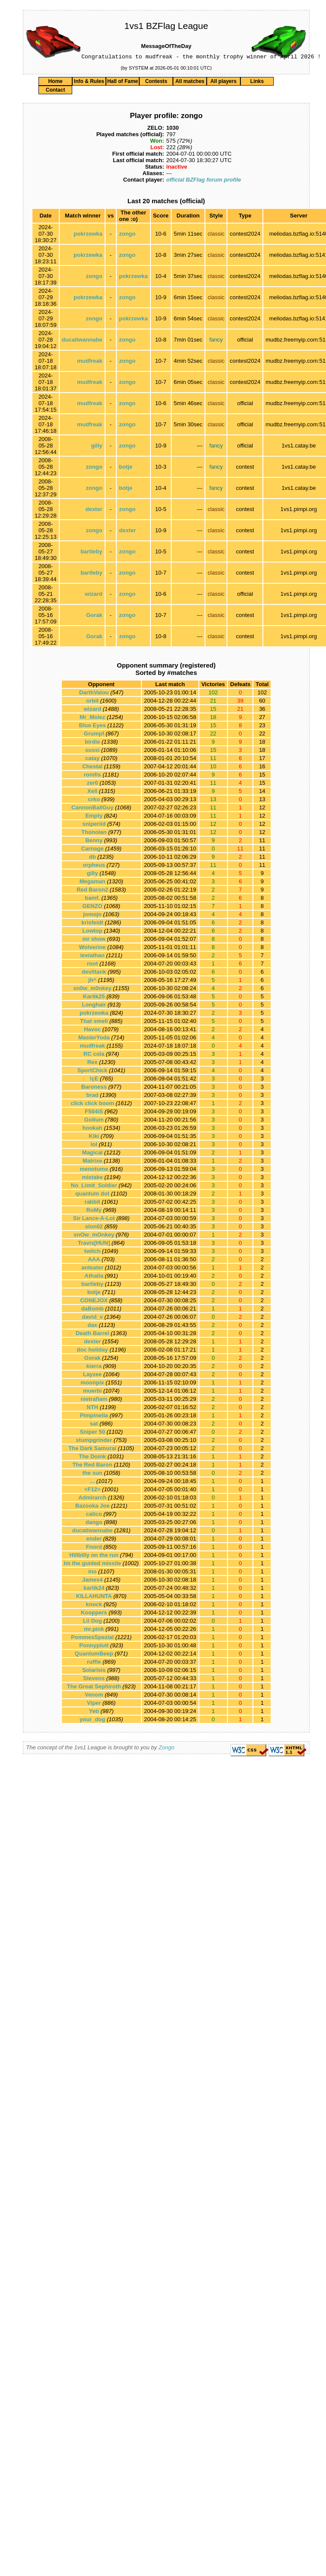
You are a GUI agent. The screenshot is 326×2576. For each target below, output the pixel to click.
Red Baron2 (92, 891)
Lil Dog (92, 1622)
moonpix (92, 1384)
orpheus (94, 866)
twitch (92, 1252)
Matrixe (92, 1162)
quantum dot (92, 1195)
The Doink (92, 1457)
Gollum (94, 1121)
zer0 (92, 784)
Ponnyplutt (94, 1646)
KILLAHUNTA (94, 1597)
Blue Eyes (92, 726)
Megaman (92, 882)
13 (262, 800)
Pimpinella (94, 1416)
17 (262, 759)
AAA (94, 1260)
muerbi (92, 1392)
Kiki (94, 1137)
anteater (92, 1269)
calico (94, 1515)
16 (262, 767)
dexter (94, 510)
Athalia (94, 1277)
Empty (93, 817)
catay (92, 759)
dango (94, 1523)
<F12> (92, 1490)
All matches (189, 83)
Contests (156, 83)
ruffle (94, 1663)
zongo (127, 235)
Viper (94, 1704)
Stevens (94, 1679)
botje (125, 468)
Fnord (94, 1548)
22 (262, 735)
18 (262, 743)
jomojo (92, 915)
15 (262, 776)
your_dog (92, 1720)
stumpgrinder (94, 1441)
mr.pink (94, 1630)
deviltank (94, 973)
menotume (94, 1170)
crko (94, 800)
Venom (94, 1696)
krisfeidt (92, 923)
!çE (93, 1080)
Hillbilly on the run (94, 1556)
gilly (96, 447)
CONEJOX (94, 1301)
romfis (92, 776)
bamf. (92, 899)
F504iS (94, 1112)
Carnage (92, 850)
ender (94, 1540)
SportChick (92, 1071)
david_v (92, 1318)
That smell (94, 1022)
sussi (92, 751)
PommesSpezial (92, 1638)
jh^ (92, 981)
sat (94, 1425)
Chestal (92, 767)
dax (92, 1326)
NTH (92, 1408)
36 (262, 710)
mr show (94, 940)
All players (223, 83)
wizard (93, 595)
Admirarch (92, 1499)
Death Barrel (92, 1334)
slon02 (94, 1227)
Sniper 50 (92, 1433)
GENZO (92, 907)
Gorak (94, 616)
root (92, 965)
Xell (92, 792)
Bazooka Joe (92, 1507)
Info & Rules (89, 83)
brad (92, 1096)
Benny (93, 841)
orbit (92, 702)
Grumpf (94, 735)
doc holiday (92, 1351)
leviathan (92, 956)
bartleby (91, 553)
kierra (94, 1367)
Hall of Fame (122, 83)
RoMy (94, 1211)
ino (92, 1572)
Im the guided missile (92, 1564)
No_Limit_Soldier (94, 1186)
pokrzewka (88, 235)
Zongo (167, 1748)
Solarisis (93, 1671)
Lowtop (92, 932)
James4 (92, 1581)
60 (262, 702)
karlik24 (93, 1589)
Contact (55, 91)
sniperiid (93, 825)
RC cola (93, 1055)
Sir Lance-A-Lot (94, 1219)
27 (262, 718)
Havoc (92, 1030)
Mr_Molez (92, 718)
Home (55, 83)
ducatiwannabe (82, 341)
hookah (92, 1129)
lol (94, 1145)
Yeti (94, 1712)
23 (262, 726)
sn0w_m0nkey (93, 989)
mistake (92, 1178)
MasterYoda (94, 1039)
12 (262, 808)
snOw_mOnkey (94, 1236)
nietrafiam (93, 1400)
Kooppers (94, 1614)
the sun (92, 1474)
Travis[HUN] (94, 1244)
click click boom (92, 1104)
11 (262, 841)
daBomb (92, 1310)
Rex (92, 1063)
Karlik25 (94, 997)
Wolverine (92, 948)
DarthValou (94, 693)
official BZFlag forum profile (203, 181)
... (92, 1482)
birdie (92, 743)
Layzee (92, 1375)
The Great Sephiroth (94, 1687)
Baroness (94, 1088)
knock (94, 1605)
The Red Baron (92, 1466)
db (92, 858)
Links (257, 83)
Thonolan (94, 833)
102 (262, 693)
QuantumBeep (94, 1655)
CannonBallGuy (92, 808)
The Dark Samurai (92, 1449)
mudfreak (89, 362)
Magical (92, 1154)
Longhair (94, 1006)
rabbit (92, 1203)
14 (262, 792)
